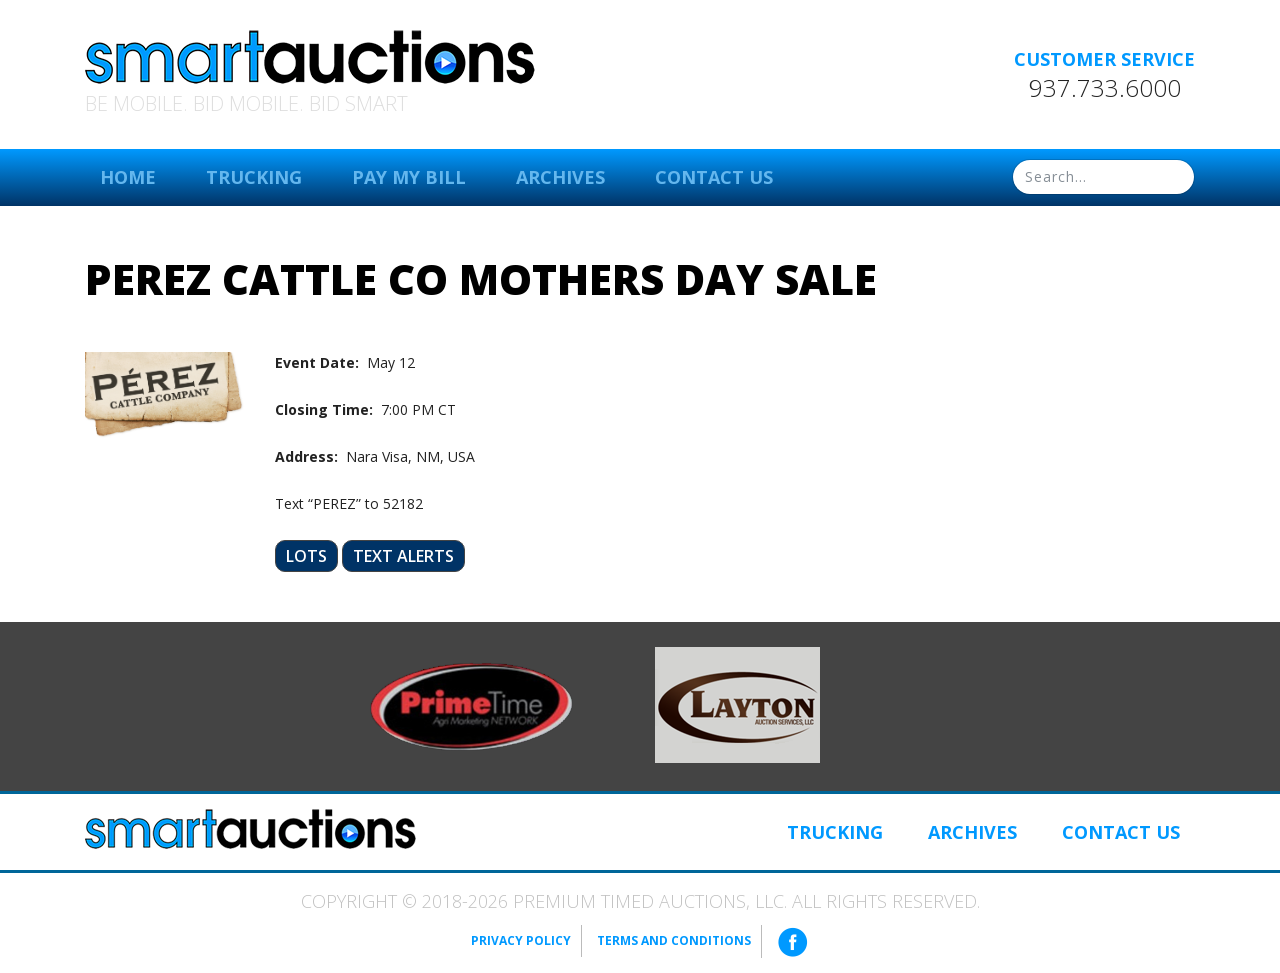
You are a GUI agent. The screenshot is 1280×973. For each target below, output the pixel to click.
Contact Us (714, 177)
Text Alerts (403, 556)
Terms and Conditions (674, 940)
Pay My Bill (409, 177)
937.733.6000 (1105, 88)
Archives (560, 177)
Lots (306, 556)
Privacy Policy (521, 940)
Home (128, 177)
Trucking (254, 177)
